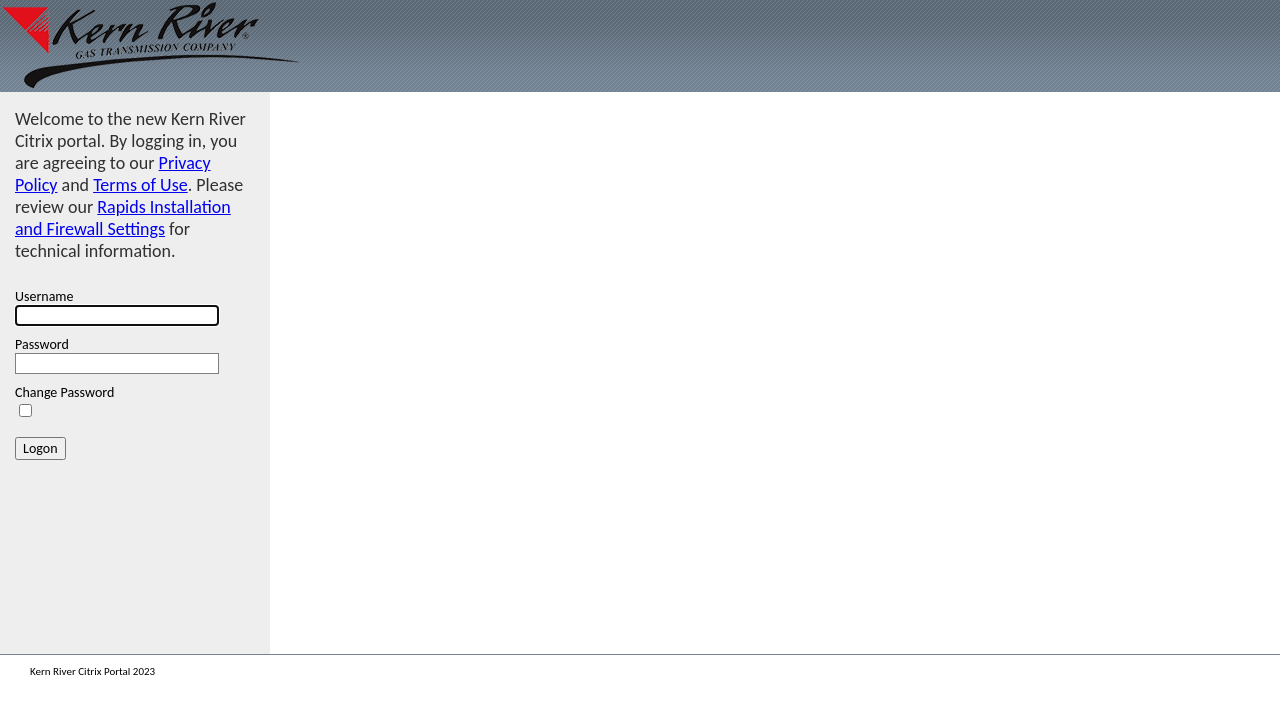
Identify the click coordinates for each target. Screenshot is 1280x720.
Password (42, 344)
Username (44, 296)
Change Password (64, 392)
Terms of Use (140, 185)
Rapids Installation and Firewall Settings (123, 218)
